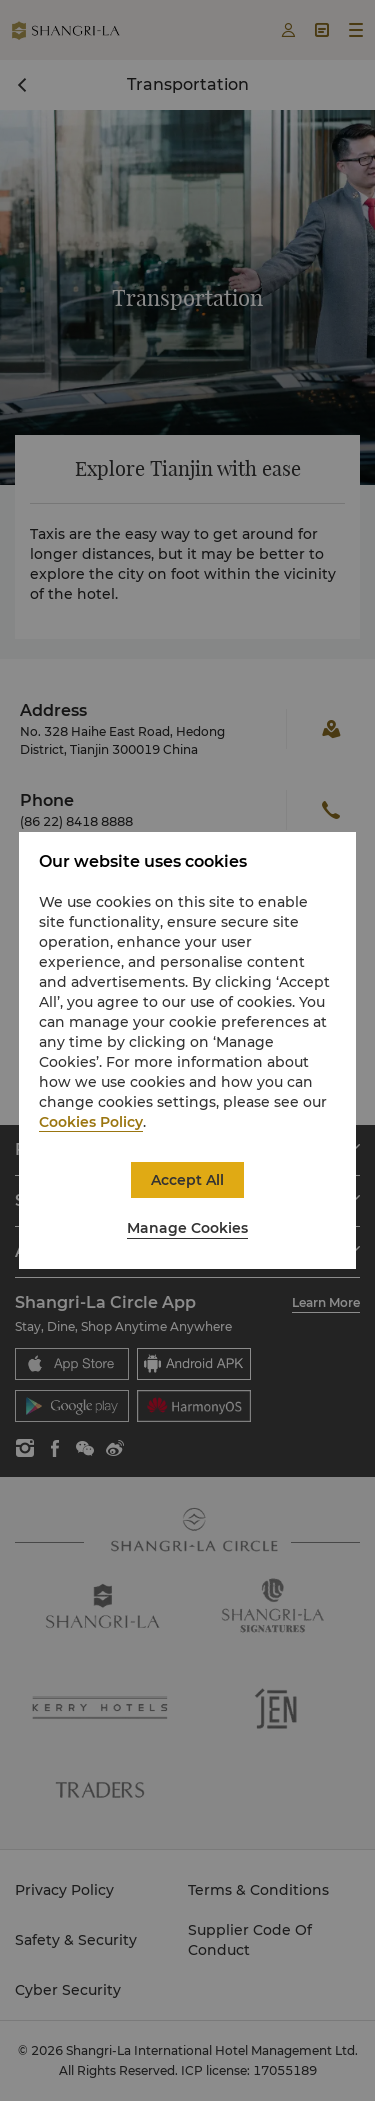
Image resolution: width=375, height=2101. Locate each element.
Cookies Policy (91, 1122)
